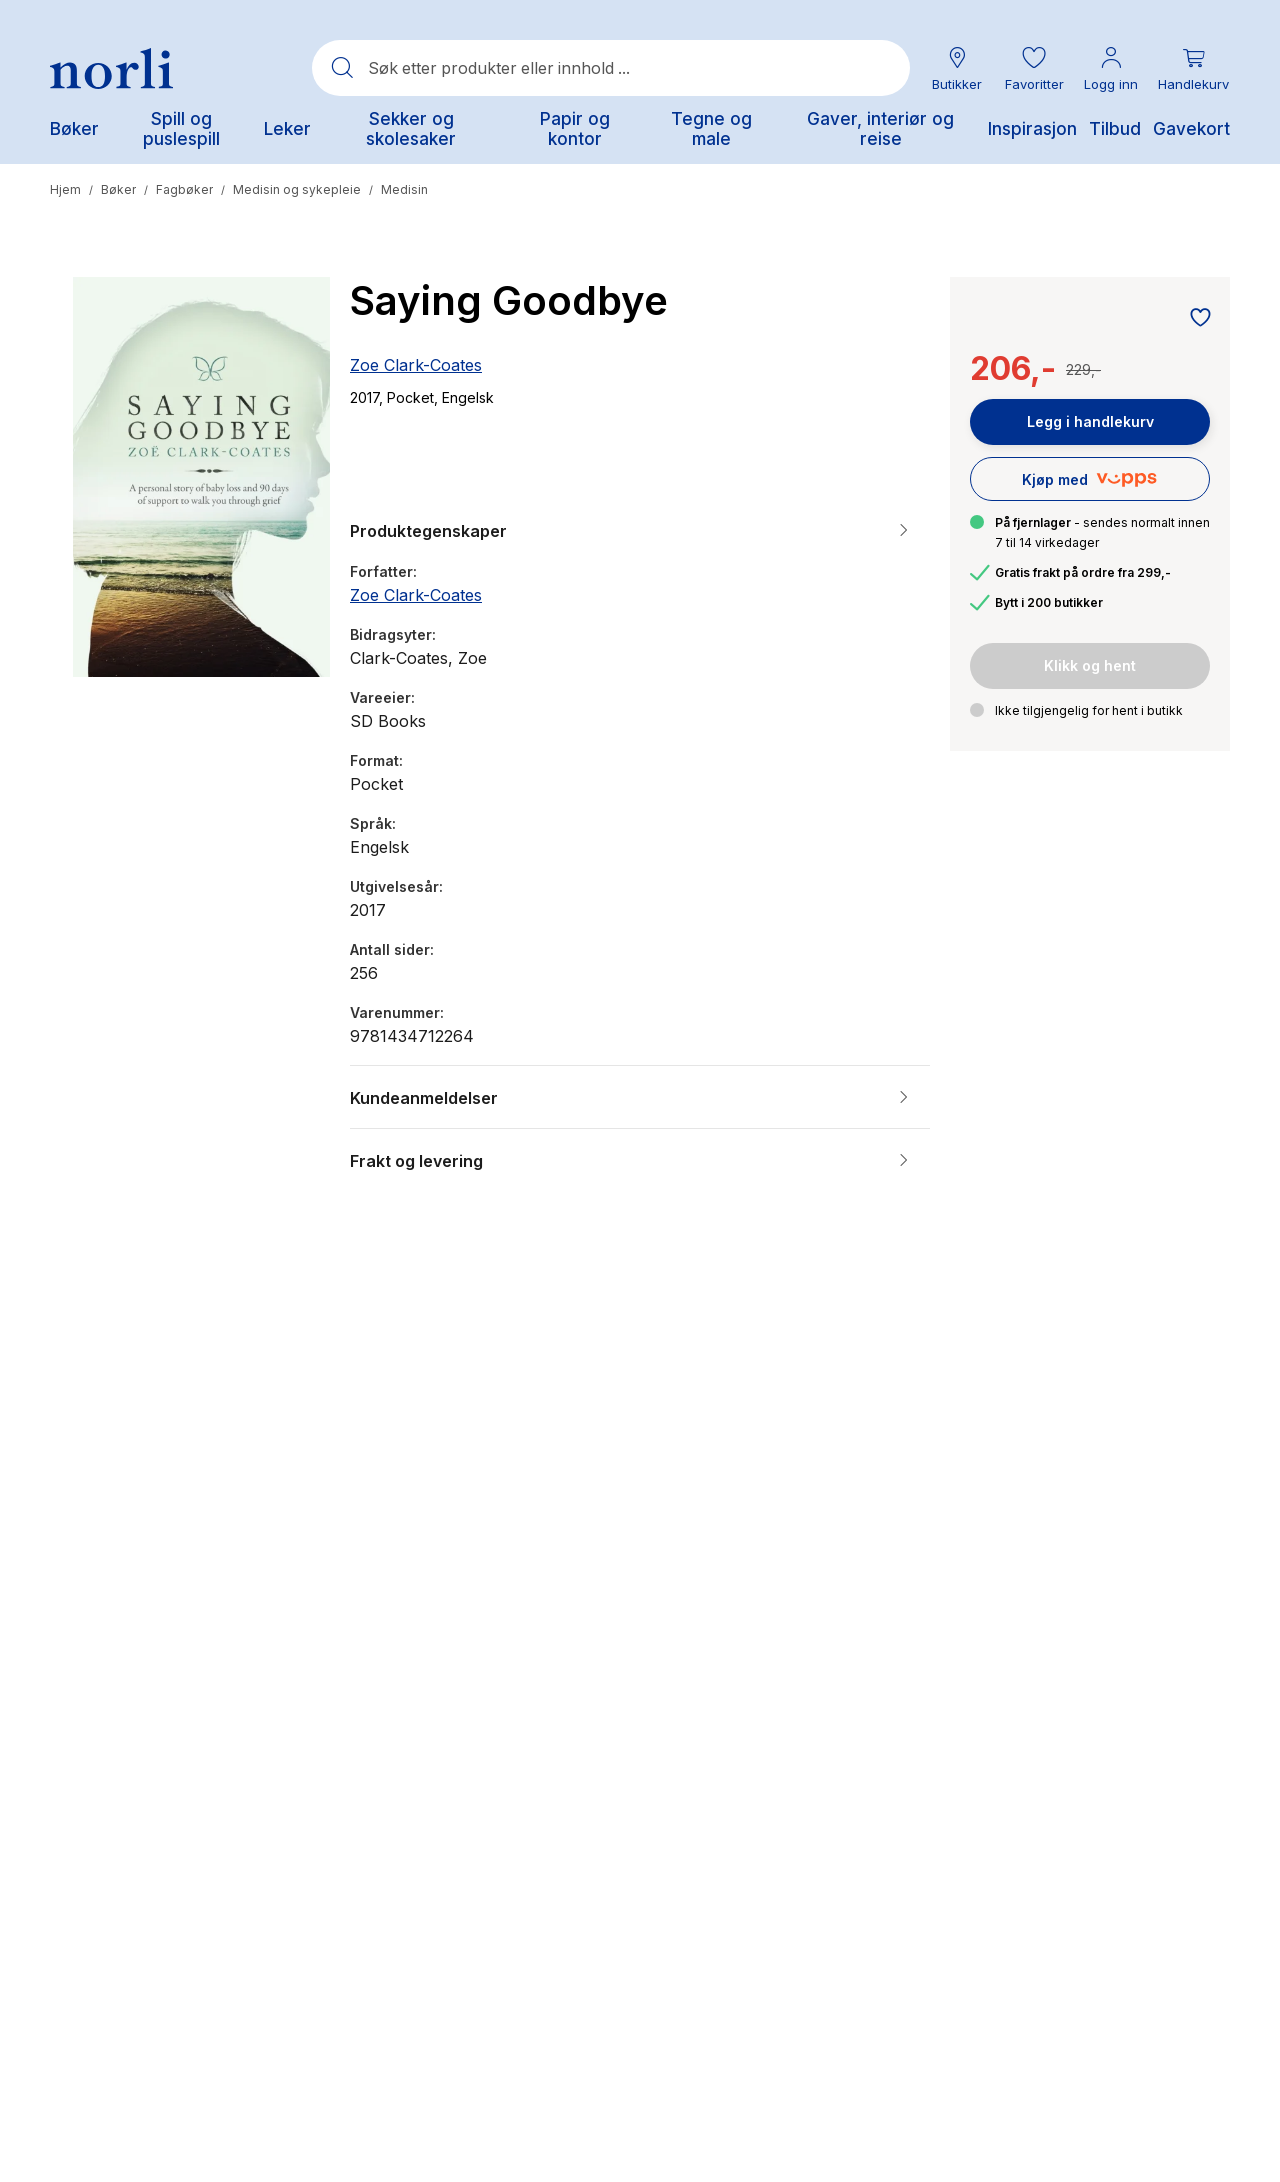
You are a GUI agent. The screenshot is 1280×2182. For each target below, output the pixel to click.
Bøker (118, 189)
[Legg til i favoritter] (1195, 319)
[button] (1034, 68)
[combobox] (611, 68)
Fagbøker (184, 189)
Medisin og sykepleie (297, 189)
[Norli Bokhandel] (111, 68)
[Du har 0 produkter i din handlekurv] (1193, 68)
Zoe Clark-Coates (416, 365)
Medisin (404, 189)
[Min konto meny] (1111, 68)
